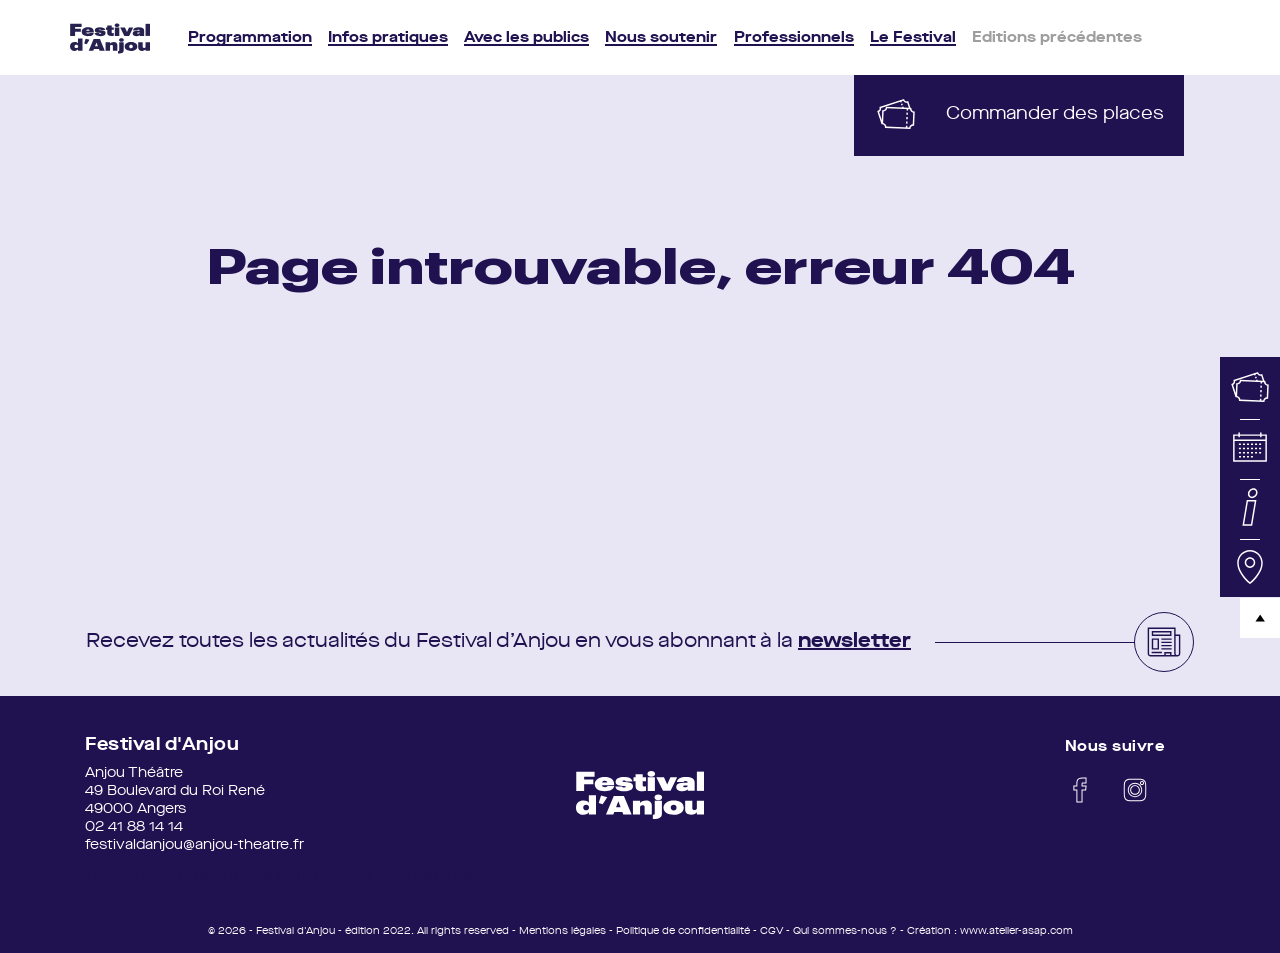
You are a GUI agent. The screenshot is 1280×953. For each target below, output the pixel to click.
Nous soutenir (661, 38)
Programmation (250, 38)
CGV (771, 931)
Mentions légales (562, 931)
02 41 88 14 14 (134, 827)
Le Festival (913, 38)
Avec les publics (526, 38)
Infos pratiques (388, 38)
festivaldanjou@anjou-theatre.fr (194, 845)
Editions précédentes (1057, 38)
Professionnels (794, 38)
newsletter (854, 642)
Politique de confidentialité (683, 931)
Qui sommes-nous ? (845, 931)
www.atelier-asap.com (1016, 931)
